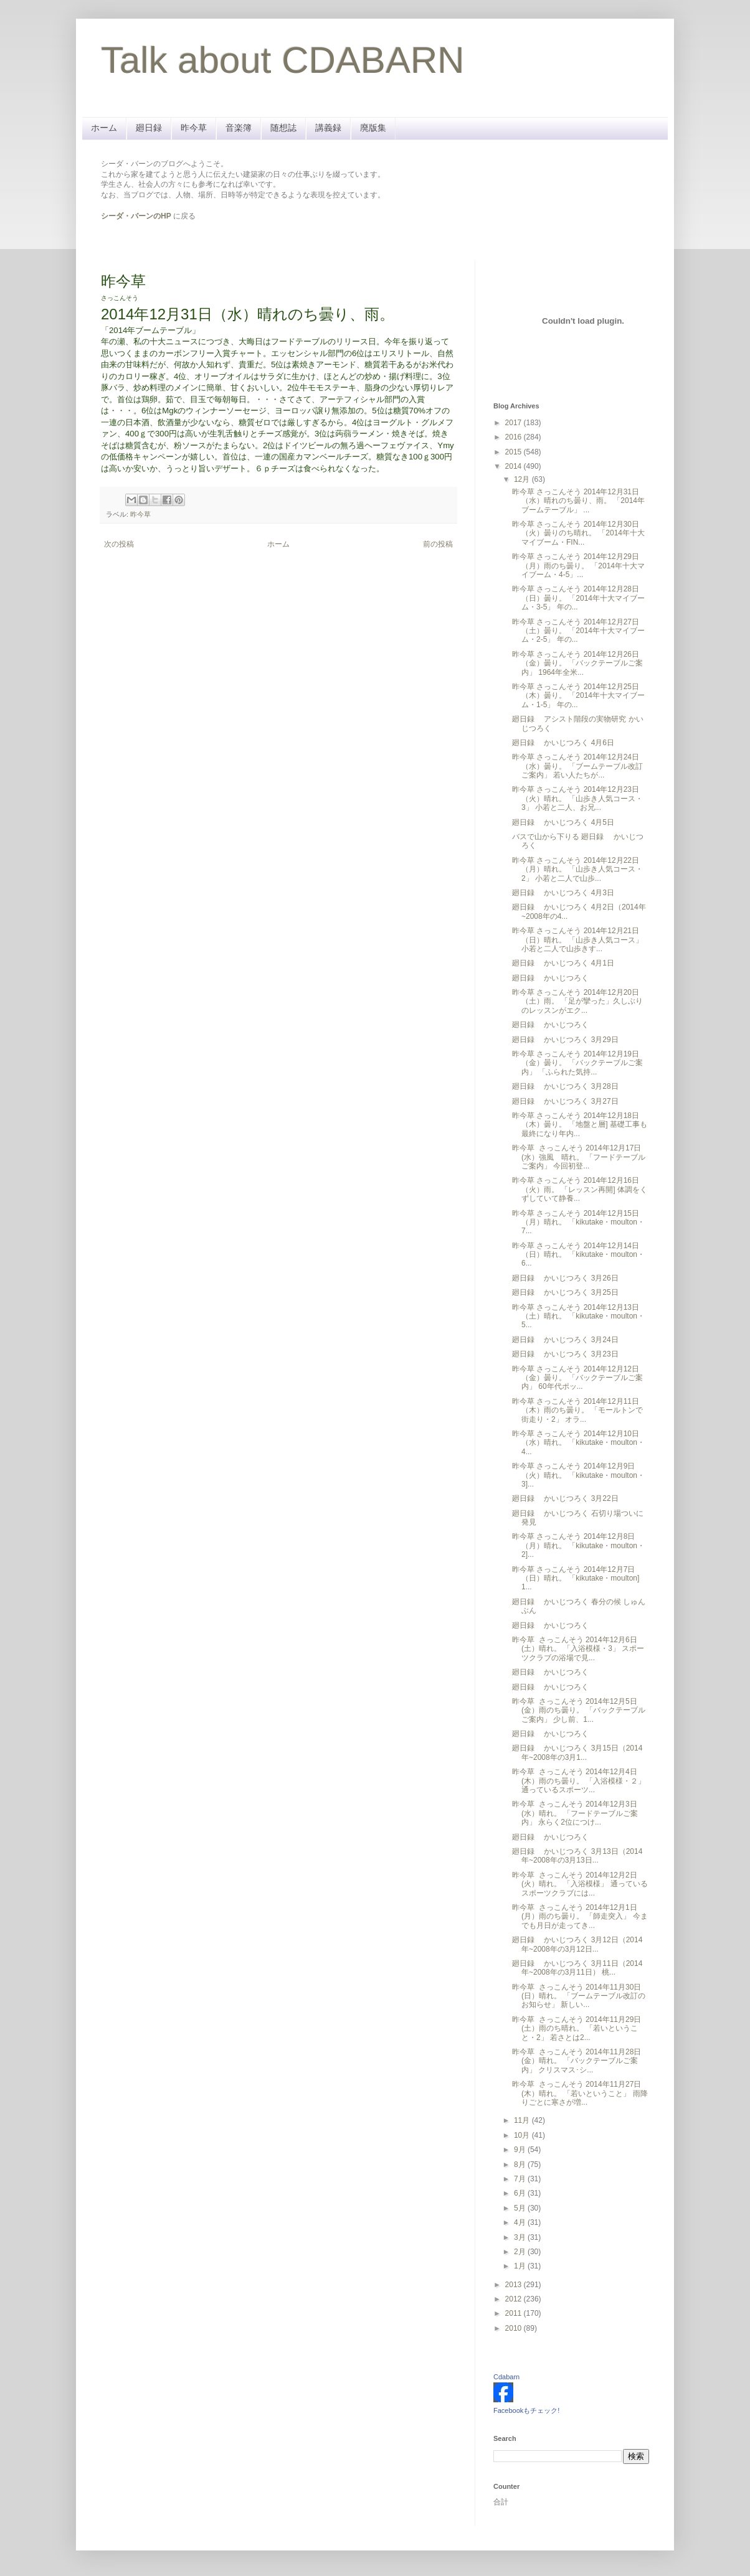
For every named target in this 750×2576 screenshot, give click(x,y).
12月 (523, 479)
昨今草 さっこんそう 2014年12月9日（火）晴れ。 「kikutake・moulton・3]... (578, 1475)
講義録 (328, 128)
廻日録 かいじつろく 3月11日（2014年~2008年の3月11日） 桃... (577, 1968)
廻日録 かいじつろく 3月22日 (565, 1498)
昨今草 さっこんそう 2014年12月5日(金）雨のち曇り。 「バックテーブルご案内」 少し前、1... (578, 1710)
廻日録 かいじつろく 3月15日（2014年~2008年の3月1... (577, 1752)
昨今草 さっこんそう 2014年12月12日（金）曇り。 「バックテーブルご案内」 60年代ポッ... (577, 1378)
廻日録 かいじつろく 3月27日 (565, 1101)
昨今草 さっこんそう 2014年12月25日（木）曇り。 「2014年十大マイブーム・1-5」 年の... (578, 695)
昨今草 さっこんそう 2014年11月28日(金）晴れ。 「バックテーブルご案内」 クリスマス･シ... (576, 2060)
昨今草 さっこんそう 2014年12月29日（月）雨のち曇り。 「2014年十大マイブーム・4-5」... (578, 565)
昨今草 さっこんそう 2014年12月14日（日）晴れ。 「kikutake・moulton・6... (578, 1254)
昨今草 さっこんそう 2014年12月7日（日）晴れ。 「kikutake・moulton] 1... (575, 1578)
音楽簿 (238, 128)
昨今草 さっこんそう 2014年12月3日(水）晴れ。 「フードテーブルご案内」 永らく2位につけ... (575, 1813)
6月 (521, 2193)
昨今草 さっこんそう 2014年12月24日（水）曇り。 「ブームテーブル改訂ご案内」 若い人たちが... (577, 766)
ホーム (104, 128)
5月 (521, 2208)
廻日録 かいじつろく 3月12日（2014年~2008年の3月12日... (577, 1944)
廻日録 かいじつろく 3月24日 (565, 1339)
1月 (521, 2266)
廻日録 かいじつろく (550, 978)
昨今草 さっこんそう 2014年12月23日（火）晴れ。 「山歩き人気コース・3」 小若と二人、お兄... (577, 798)
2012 (514, 2299)
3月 (521, 2237)
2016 (514, 437)
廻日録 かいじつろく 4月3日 (563, 892)
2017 (514, 422)
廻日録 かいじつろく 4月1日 (563, 963)
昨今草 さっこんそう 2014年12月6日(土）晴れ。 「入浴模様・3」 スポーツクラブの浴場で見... (578, 1648)
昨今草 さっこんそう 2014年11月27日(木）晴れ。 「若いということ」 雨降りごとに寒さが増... (580, 2093)
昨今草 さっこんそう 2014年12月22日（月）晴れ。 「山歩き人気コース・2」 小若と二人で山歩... (577, 869)
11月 (523, 2120)
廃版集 (373, 128)
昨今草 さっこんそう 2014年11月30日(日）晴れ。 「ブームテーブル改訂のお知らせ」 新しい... (578, 1996)
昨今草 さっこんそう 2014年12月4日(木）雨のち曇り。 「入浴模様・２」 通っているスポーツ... (578, 1780)
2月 (521, 2251)
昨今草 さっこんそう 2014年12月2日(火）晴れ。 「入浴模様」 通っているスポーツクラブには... (580, 1884)
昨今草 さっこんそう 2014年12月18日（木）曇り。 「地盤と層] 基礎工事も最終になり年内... (579, 1124)
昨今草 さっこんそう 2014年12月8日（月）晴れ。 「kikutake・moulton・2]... (578, 1545)
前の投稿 (438, 544)
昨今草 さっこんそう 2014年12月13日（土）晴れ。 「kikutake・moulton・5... (578, 1316)
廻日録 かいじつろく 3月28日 (565, 1086)
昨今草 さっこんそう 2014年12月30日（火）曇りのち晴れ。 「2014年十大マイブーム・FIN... (578, 533)
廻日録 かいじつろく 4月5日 (563, 822)
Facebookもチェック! (526, 2410)
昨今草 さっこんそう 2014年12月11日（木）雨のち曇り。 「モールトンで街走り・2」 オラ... (577, 1410)
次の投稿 (119, 544)
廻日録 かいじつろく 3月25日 (565, 1292)
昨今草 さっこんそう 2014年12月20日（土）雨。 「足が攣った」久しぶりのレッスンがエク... (577, 1001)
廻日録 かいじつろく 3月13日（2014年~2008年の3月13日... (577, 1855)
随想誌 (283, 128)
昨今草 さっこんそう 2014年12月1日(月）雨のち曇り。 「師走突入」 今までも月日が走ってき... (580, 1916)
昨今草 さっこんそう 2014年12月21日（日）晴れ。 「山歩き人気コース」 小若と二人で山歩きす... (577, 939)
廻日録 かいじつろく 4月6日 (563, 742)
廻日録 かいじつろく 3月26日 (565, 1278)
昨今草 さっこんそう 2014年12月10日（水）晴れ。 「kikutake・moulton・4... (578, 1442)
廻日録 (149, 128)
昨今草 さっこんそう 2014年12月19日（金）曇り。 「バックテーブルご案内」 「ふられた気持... (577, 1063)
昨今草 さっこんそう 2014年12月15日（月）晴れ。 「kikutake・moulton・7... (578, 1222)
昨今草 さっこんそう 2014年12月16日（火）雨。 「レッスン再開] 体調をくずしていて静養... (579, 1189)
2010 (514, 2328)
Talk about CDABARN (283, 60)
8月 (521, 2164)
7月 (521, 2178)
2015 (514, 452)
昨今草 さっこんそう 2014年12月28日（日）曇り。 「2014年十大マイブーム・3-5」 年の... (578, 598)
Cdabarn (506, 2377)
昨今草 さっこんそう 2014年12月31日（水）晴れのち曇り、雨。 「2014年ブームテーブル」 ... (578, 500)
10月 (523, 2135)
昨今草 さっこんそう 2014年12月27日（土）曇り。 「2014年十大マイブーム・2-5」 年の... (578, 631)
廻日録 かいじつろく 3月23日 (565, 1354)
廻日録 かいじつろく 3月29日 (565, 1039)
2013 (514, 2284)
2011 (514, 2313)
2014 (514, 466)
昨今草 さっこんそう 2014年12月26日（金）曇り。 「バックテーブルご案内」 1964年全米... (577, 663)
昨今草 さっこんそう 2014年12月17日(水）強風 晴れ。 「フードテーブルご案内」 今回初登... (578, 1157)
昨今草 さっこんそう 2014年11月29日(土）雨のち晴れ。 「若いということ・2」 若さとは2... (576, 2028)
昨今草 (194, 128)
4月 (521, 2222)
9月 (521, 2149)
